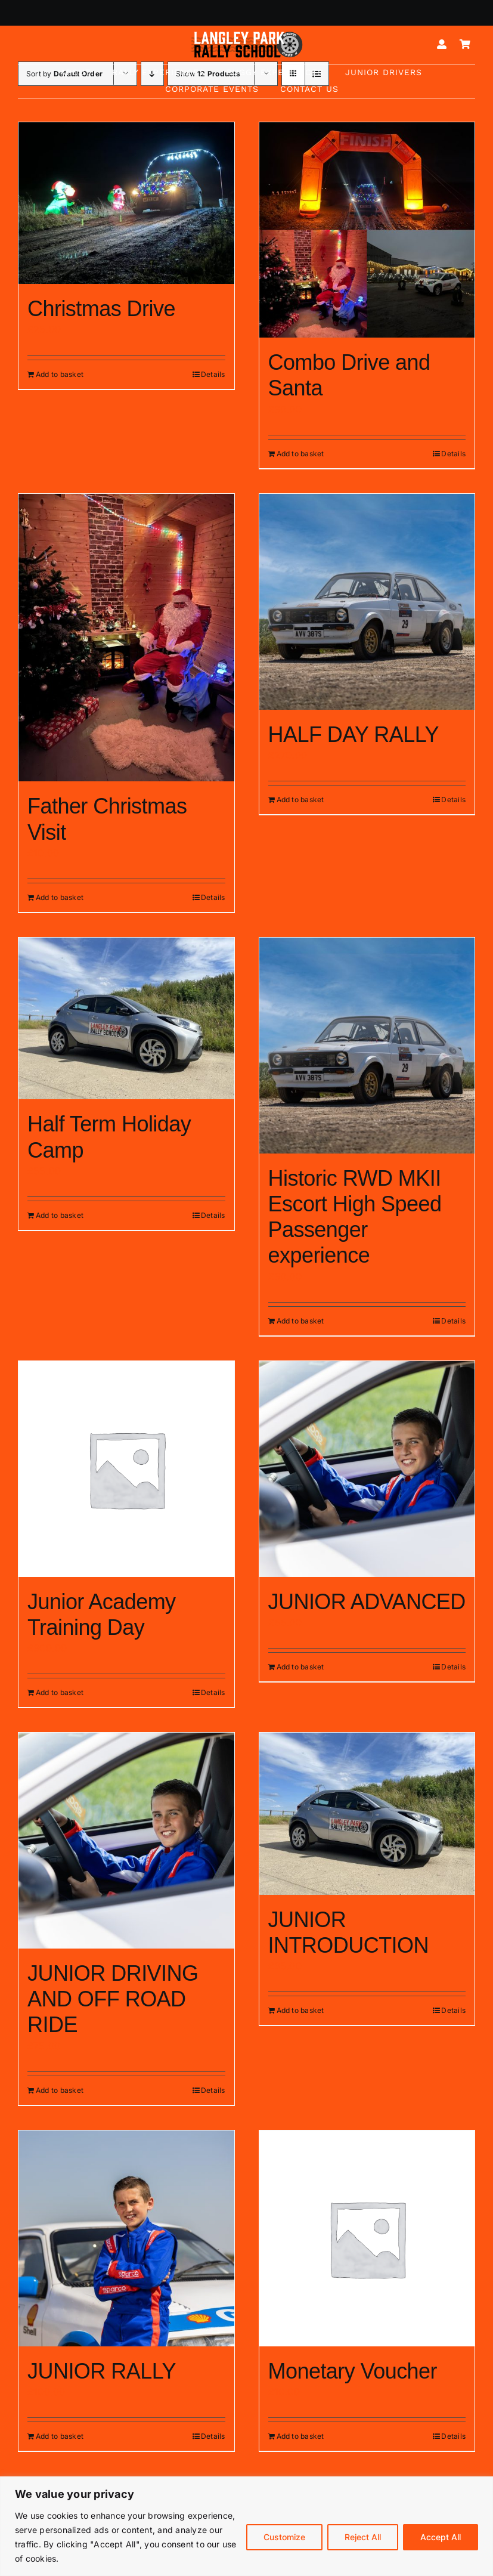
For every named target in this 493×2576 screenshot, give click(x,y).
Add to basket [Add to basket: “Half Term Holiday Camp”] (59, 1215)
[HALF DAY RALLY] (367, 602)
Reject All (363, 2537)
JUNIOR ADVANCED (367, 1601)
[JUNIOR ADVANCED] (367, 1469)
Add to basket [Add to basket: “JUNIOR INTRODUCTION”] (300, 2010)
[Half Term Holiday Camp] (126, 1018)
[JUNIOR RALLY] (126, 2238)
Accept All (440, 2537)
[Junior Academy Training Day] (126, 1469)
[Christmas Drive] (126, 203)
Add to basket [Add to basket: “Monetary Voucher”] (300, 2436)
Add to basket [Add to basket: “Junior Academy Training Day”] (59, 1692)
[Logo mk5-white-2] (246, 35)
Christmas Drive (101, 308)
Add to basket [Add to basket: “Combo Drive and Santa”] (300, 453)
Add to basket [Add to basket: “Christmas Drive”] (59, 374)
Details (213, 374)
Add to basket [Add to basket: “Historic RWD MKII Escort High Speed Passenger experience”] (300, 1320)
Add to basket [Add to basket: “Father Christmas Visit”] (59, 897)
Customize (284, 2537)
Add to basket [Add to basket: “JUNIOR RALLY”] (59, 2436)
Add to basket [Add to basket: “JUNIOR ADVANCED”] (300, 1666)
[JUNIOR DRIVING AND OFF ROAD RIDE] (126, 1841)
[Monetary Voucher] (367, 2238)
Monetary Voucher (353, 2371)
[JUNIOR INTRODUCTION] (367, 1813)
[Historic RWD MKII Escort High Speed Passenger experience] (367, 1046)
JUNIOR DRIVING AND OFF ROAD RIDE (112, 1999)
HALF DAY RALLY (353, 734)
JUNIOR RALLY (101, 2371)
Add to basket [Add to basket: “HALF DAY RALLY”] (300, 799)
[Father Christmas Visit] (126, 637)
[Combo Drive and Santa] (367, 230)
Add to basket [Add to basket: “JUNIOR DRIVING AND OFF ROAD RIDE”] (59, 2090)
